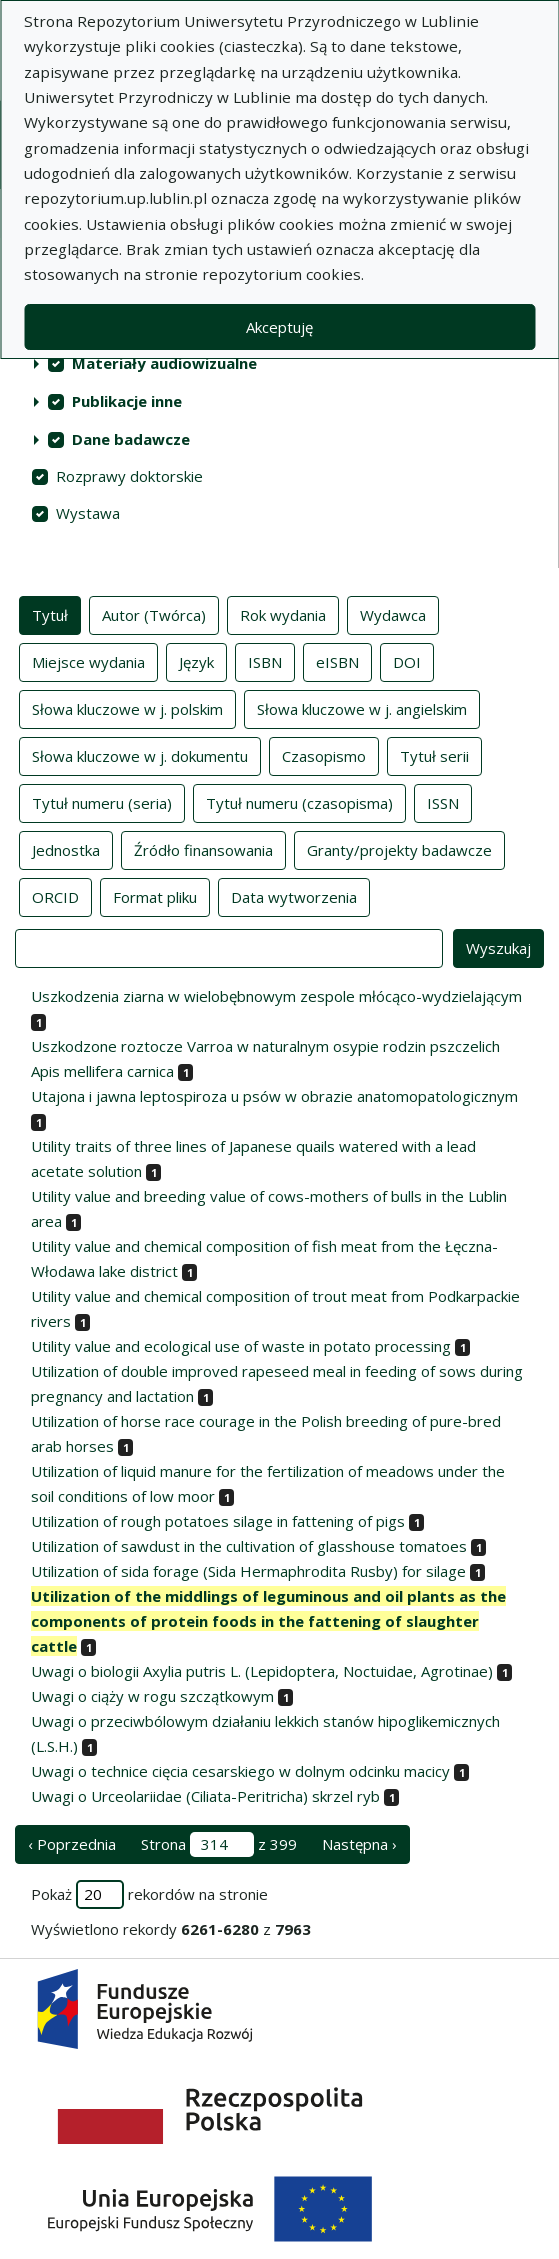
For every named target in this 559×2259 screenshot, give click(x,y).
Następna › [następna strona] (359, 1844)
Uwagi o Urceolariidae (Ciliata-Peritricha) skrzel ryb (205, 1796)
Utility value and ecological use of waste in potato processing (241, 1346)
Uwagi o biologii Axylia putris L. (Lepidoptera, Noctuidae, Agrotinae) (262, 1671)
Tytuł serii (434, 755)
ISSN (443, 802)
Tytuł (50, 614)
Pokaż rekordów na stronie (149, 1894)
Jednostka (66, 849)
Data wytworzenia (294, 896)
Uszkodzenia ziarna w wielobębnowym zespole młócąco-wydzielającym (276, 996)
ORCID (55, 896)
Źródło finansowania (203, 849)
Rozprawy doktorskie (129, 476)
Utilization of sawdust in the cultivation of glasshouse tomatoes (249, 1546)
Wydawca (393, 614)
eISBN (337, 661)
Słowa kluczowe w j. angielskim (362, 708)
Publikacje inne (127, 401)
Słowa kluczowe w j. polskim (127, 708)
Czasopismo (324, 755)
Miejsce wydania (88, 661)
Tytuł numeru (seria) (102, 802)
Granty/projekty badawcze (399, 849)
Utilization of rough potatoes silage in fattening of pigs (218, 1521)
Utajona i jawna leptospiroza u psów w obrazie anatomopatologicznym (274, 1096)
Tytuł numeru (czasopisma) (299, 802)
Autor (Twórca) (154, 614)
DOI (407, 661)
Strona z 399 (219, 1844)
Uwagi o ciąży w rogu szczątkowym (152, 1696)
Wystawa (88, 513)
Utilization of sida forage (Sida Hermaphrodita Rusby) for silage (248, 1571)
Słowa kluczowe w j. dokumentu (140, 755)
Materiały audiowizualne (164, 363)
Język (196, 661)
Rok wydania (283, 614)
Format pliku (155, 896)
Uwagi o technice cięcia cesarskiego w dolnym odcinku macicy (240, 1771)
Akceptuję (279, 327)
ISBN (265, 661)
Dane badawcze (131, 439)
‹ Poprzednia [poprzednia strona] (72, 1844)
